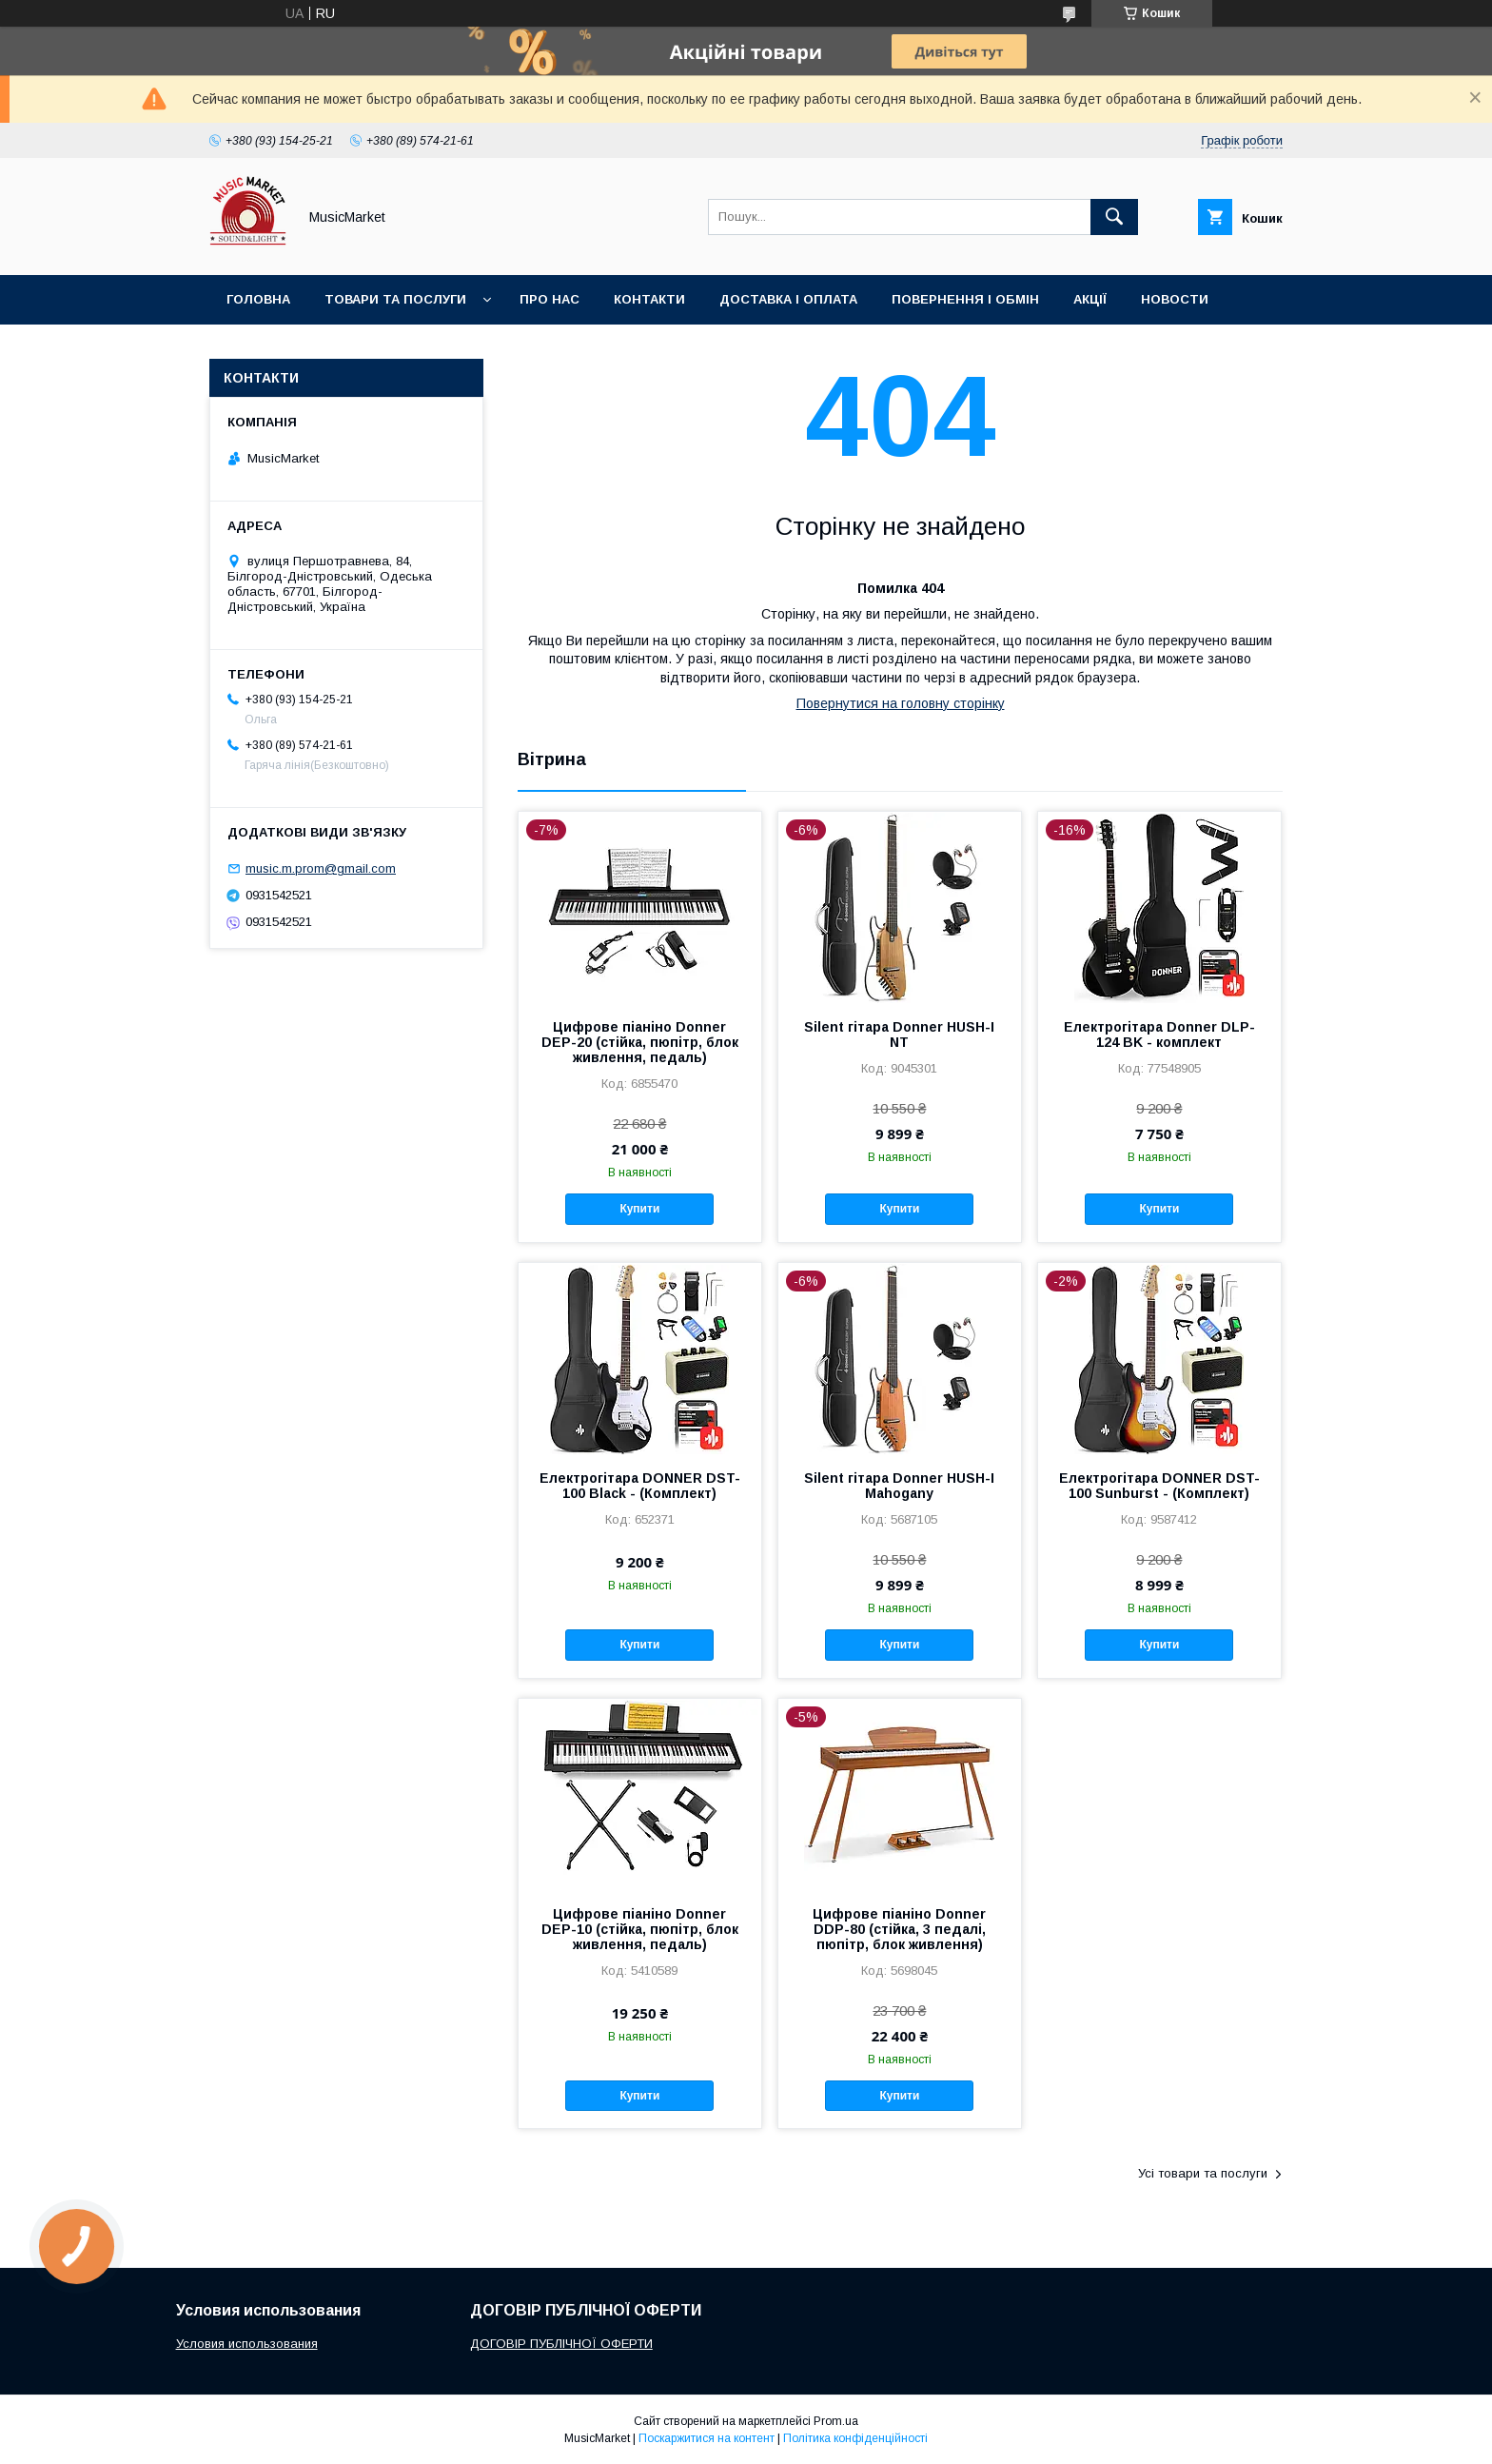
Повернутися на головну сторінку (900, 703)
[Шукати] (1114, 217)
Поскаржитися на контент (706, 2438)
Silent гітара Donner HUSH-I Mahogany (899, 1485)
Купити (639, 1208)
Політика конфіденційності (855, 2438)
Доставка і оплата (788, 299)
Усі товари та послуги (1202, 2173)
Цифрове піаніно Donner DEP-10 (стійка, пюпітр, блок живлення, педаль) (639, 1929)
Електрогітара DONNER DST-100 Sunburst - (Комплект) (1159, 1485)
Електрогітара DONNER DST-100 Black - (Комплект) (640, 1485)
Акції (1090, 299)
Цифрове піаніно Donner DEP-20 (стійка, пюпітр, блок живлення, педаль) (639, 1042)
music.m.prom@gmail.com (320, 868)
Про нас (549, 299)
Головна (258, 299)
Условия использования (247, 2343)
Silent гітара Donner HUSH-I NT (899, 1034)
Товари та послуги (395, 299)
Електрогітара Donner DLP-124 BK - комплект (1159, 1034)
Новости (1174, 299)
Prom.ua (836, 2421)
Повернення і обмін (965, 299)
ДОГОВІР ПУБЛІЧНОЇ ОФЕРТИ (561, 2343)
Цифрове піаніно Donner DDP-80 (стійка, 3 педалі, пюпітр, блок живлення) (899, 1929)
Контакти (649, 299)
